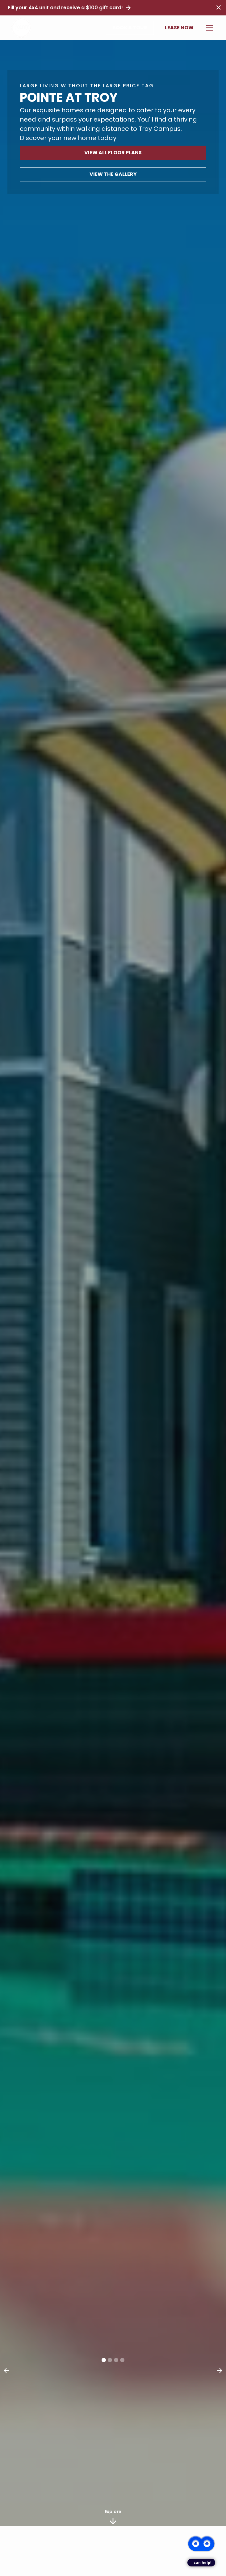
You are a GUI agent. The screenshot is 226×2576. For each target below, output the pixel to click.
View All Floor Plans (113, 152)
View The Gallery (113, 174)
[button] (208, 27)
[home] (21, 27)
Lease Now (179, 27)
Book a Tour (129, 27)
